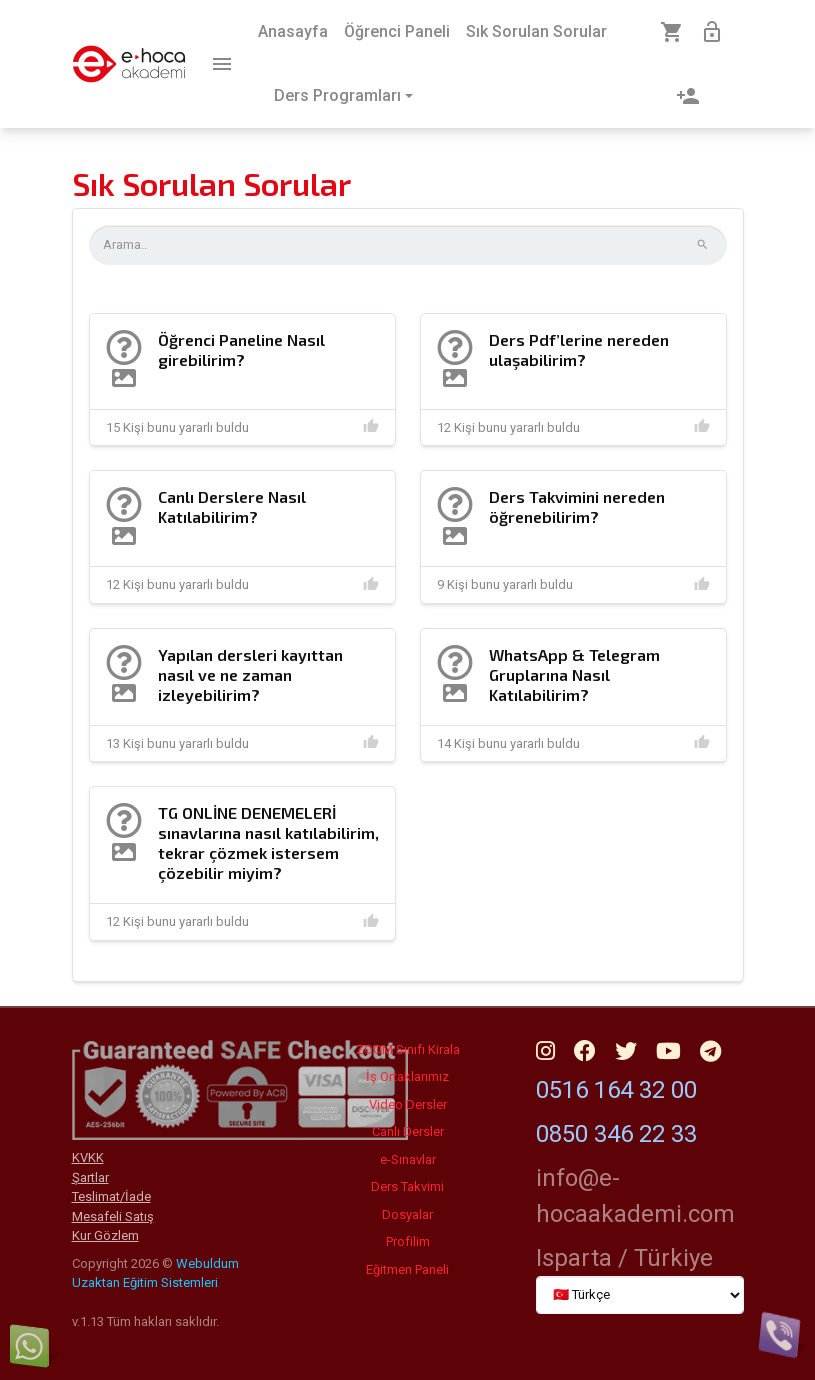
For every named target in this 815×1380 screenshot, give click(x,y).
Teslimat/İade (111, 1196)
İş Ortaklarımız (407, 1076)
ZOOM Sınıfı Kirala (408, 1049)
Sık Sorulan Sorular (536, 31)
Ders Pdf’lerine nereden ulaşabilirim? (579, 349)
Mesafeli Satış (113, 1216)
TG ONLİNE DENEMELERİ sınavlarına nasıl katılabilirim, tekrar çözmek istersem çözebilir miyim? (268, 842)
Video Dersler (408, 1104)
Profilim (408, 1241)
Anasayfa (293, 31)
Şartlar (90, 1177)
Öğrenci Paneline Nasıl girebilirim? (241, 349)
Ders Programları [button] (337, 95)
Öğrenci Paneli (397, 31)
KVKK (88, 1157)
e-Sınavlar (408, 1159)
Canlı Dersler (408, 1131)
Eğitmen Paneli (407, 1269)
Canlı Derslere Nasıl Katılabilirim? (232, 506)
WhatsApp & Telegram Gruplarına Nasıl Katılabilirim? (574, 674)
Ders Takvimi (407, 1186)
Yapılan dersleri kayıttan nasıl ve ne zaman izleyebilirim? (250, 674)
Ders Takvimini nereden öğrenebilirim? (577, 506)
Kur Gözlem (105, 1235)
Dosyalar (407, 1214)
